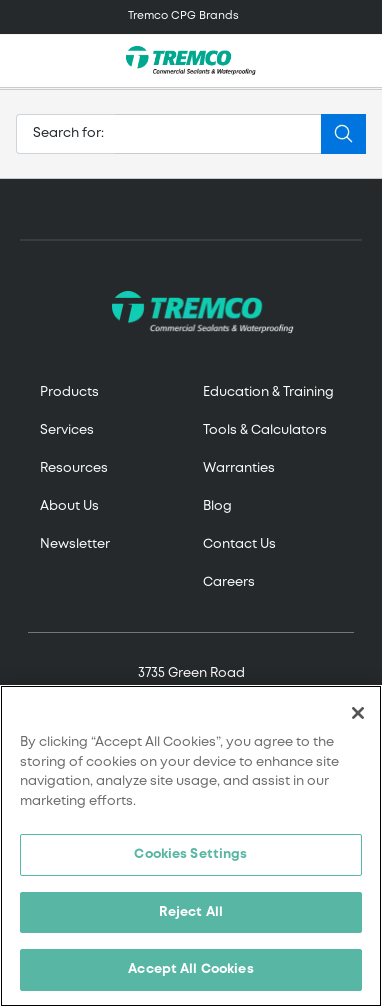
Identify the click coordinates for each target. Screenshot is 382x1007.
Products (69, 392)
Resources (74, 468)
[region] (191, 846)
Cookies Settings (190, 854)
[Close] (358, 713)
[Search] (218, 134)
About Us (69, 506)
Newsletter (75, 544)
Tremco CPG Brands (183, 16)
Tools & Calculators (265, 430)
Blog (217, 506)
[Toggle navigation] (191, 17)
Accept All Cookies (190, 969)
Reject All (191, 912)
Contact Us (239, 544)
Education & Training (268, 392)
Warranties (239, 468)
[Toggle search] (356, 61)
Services (67, 430)
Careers (229, 582)
